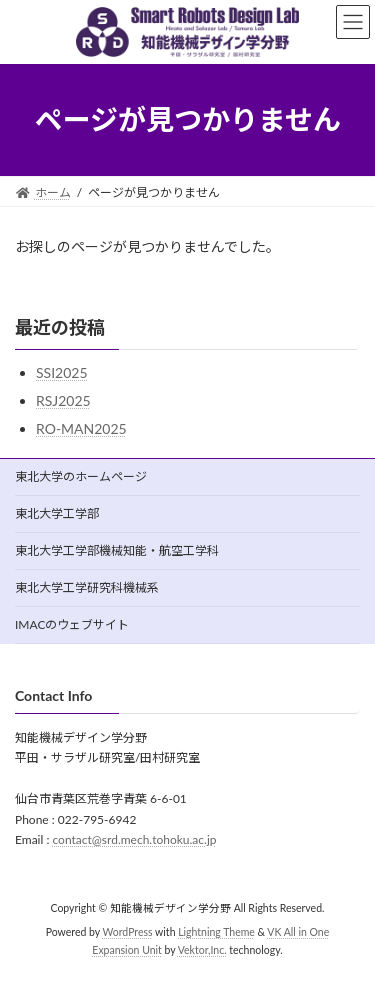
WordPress (128, 933)
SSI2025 (62, 372)
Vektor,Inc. (202, 951)
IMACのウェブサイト (72, 624)
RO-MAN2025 (81, 428)
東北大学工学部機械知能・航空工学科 (117, 550)
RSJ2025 (63, 400)
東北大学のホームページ (81, 476)
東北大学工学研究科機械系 (87, 587)
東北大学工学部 (57, 513)
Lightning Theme (216, 933)
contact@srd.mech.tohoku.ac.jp (134, 840)
